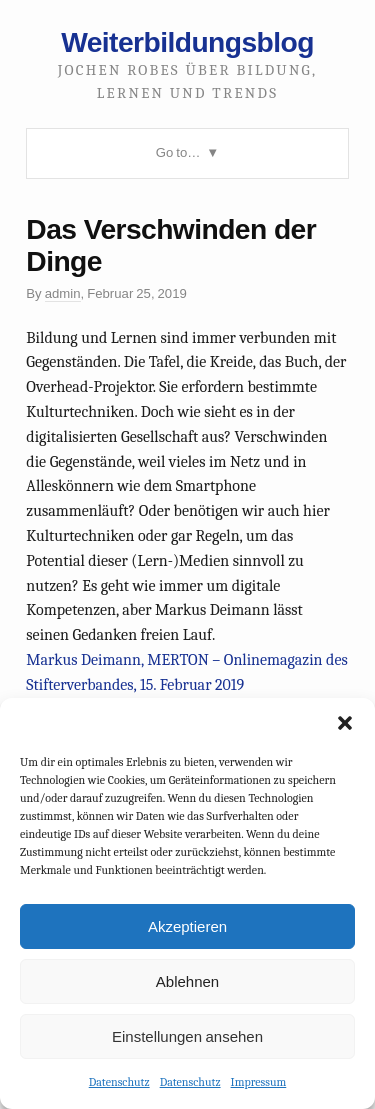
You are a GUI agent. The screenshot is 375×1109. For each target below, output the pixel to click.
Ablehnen (187, 981)
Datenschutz (119, 1082)
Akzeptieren (187, 926)
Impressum (259, 1082)
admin (63, 293)
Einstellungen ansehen (187, 1036)
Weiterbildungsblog (187, 42)
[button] (345, 723)
